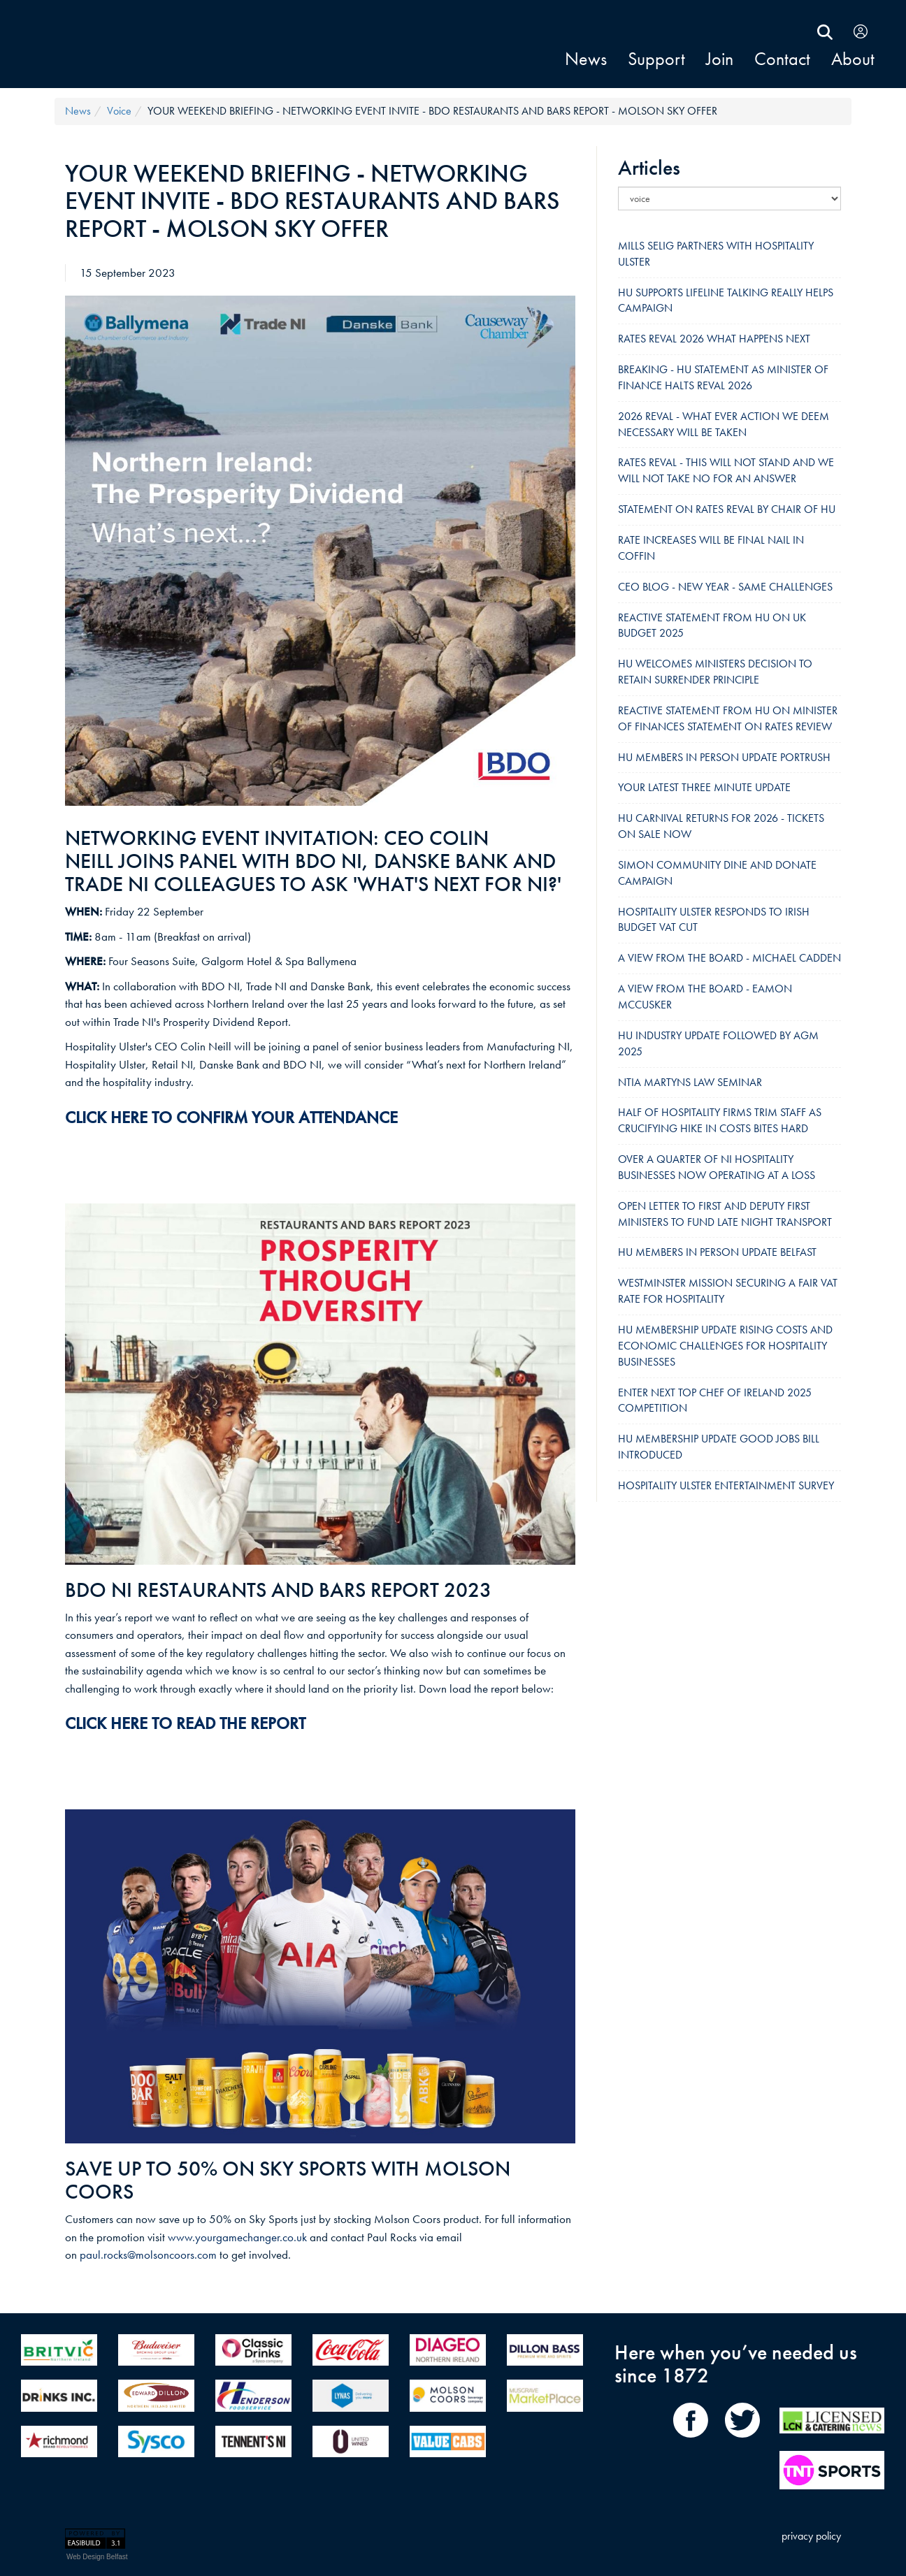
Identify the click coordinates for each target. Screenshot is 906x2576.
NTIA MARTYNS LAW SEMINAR (690, 1082)
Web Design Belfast (97, 2557)
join (719, 59)
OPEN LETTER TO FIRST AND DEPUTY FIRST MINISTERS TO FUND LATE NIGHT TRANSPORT (725, 1214)
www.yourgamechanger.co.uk (237, 2237)
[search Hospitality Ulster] (825, 30)
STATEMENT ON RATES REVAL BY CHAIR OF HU (726, 509)
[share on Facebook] (695, 2442)
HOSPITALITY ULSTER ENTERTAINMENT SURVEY (726, 1485)
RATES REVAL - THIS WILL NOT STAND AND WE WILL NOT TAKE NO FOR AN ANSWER (726, 470)
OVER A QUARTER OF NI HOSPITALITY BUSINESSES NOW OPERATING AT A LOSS (716, 1167)
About (853, 59)
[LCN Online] (832, 2442)
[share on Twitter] (742, 2442)
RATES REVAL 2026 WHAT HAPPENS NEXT (714, 338)
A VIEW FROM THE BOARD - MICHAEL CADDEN (729, 957)
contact (782, 59)
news (586, 59)
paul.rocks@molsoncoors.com (148, 2254)
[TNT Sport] (832, 2474)
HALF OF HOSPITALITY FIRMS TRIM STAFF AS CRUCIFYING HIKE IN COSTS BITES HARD (719, 1120)
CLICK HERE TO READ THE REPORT (185, 1723)
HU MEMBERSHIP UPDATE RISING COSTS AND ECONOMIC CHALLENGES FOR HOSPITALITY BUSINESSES (725, 1345)
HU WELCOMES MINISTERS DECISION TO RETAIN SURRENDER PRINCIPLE (715, 671)
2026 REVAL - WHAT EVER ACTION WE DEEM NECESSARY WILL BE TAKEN (723, 424)
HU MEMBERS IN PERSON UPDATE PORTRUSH (724, 757)
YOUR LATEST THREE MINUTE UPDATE (704, 787)
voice (119, 110)
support (656, 59)
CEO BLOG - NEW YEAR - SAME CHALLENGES (725, 586)
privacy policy (811, 2535)
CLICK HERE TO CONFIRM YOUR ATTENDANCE (231, 1117)
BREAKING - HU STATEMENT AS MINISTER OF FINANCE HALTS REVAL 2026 (723, 377)
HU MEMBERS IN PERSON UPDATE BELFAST (717, 1252)
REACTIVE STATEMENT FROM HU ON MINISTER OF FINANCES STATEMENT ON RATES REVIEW (727, 718)
